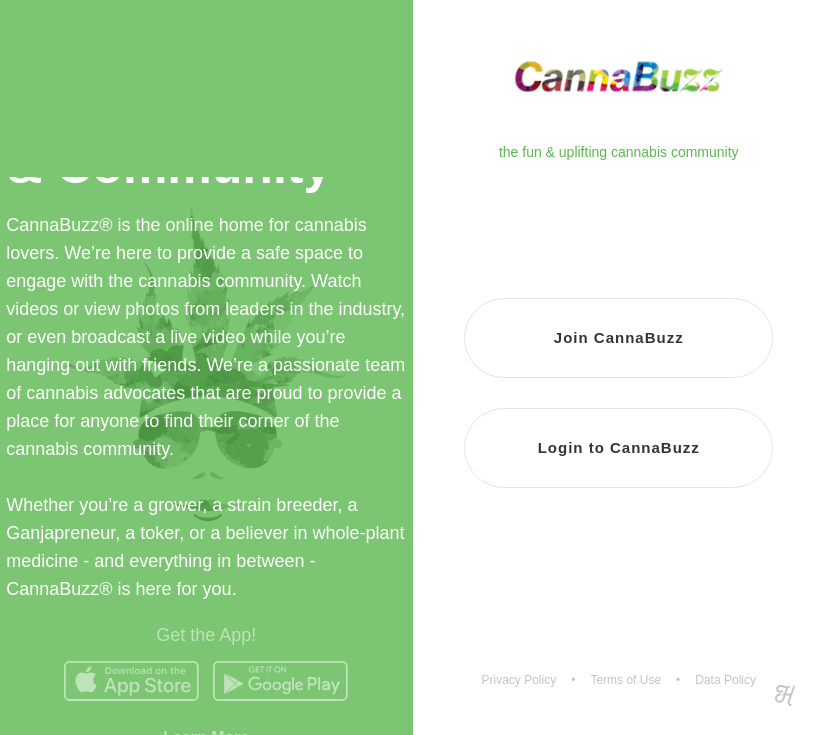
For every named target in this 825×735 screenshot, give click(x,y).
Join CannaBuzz (619, 337)
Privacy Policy (519, 680)
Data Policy (725, 680)
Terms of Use (625, 680)
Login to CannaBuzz (619, 447)
